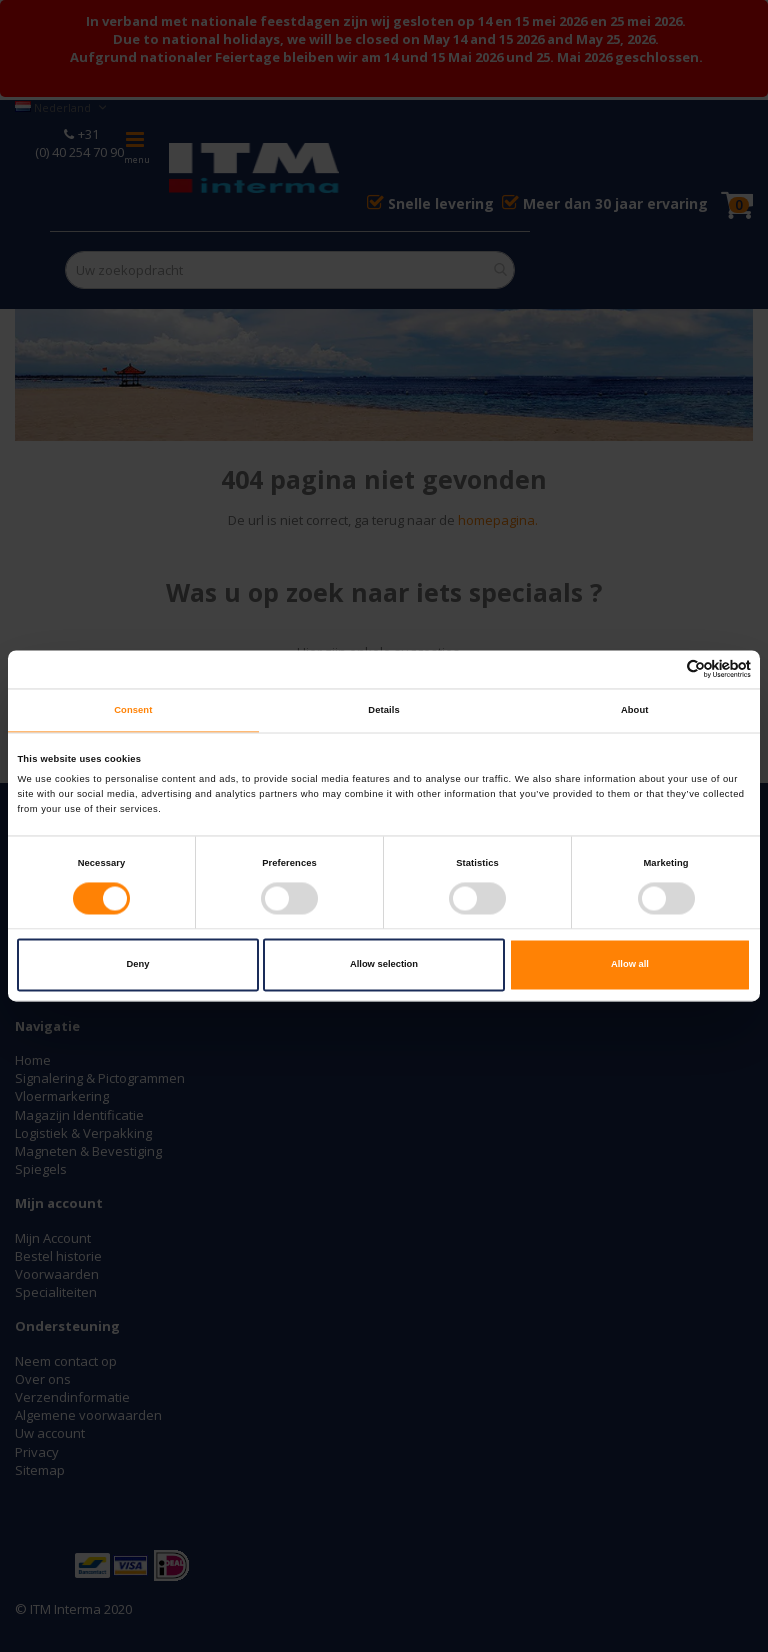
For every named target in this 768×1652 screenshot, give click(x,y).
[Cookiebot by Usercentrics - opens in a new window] (663, 669)
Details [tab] (383, 710)
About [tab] (635, 710)
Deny (138, 965)
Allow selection (384, 965)
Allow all (630, 965)
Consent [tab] (133, 710)
